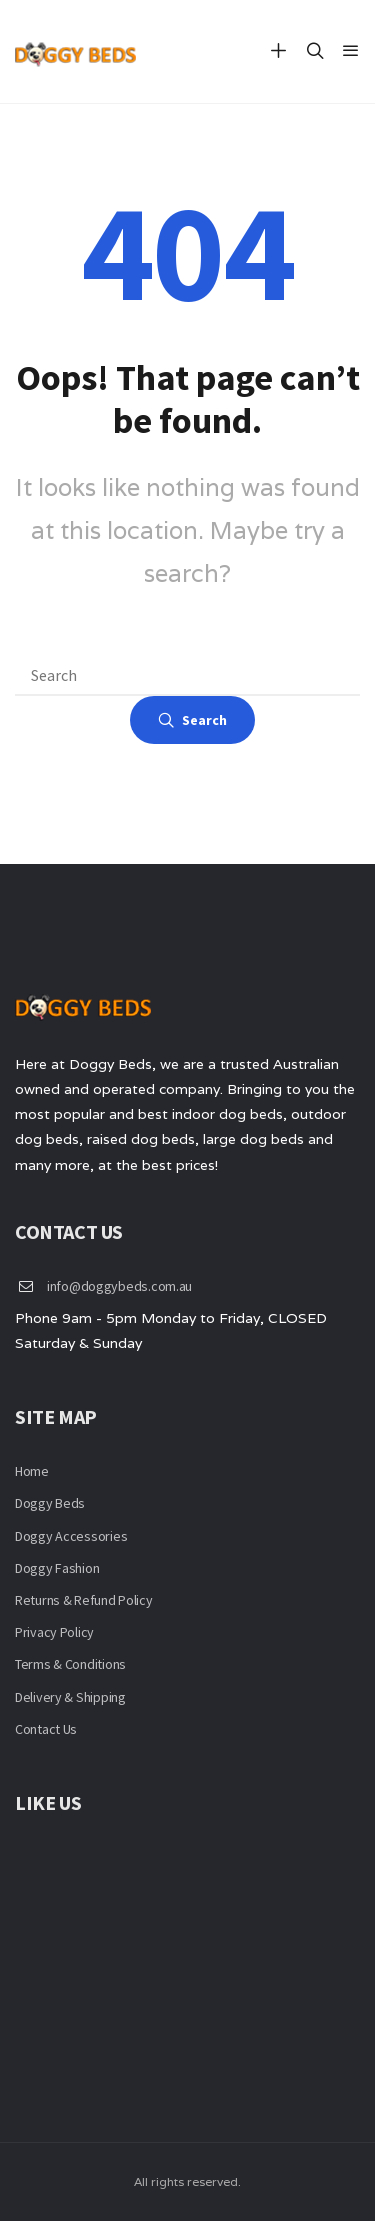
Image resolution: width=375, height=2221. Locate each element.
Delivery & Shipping (70, 1697)
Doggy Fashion (57, 1568)
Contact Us (46, 1729)
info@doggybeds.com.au (119, 1286)
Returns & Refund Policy (84, 1600)
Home (32, 1471)
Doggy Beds (50, 1503)
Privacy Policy (54, 1632)
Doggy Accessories (71, 1536)
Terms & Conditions (70, 1664)
